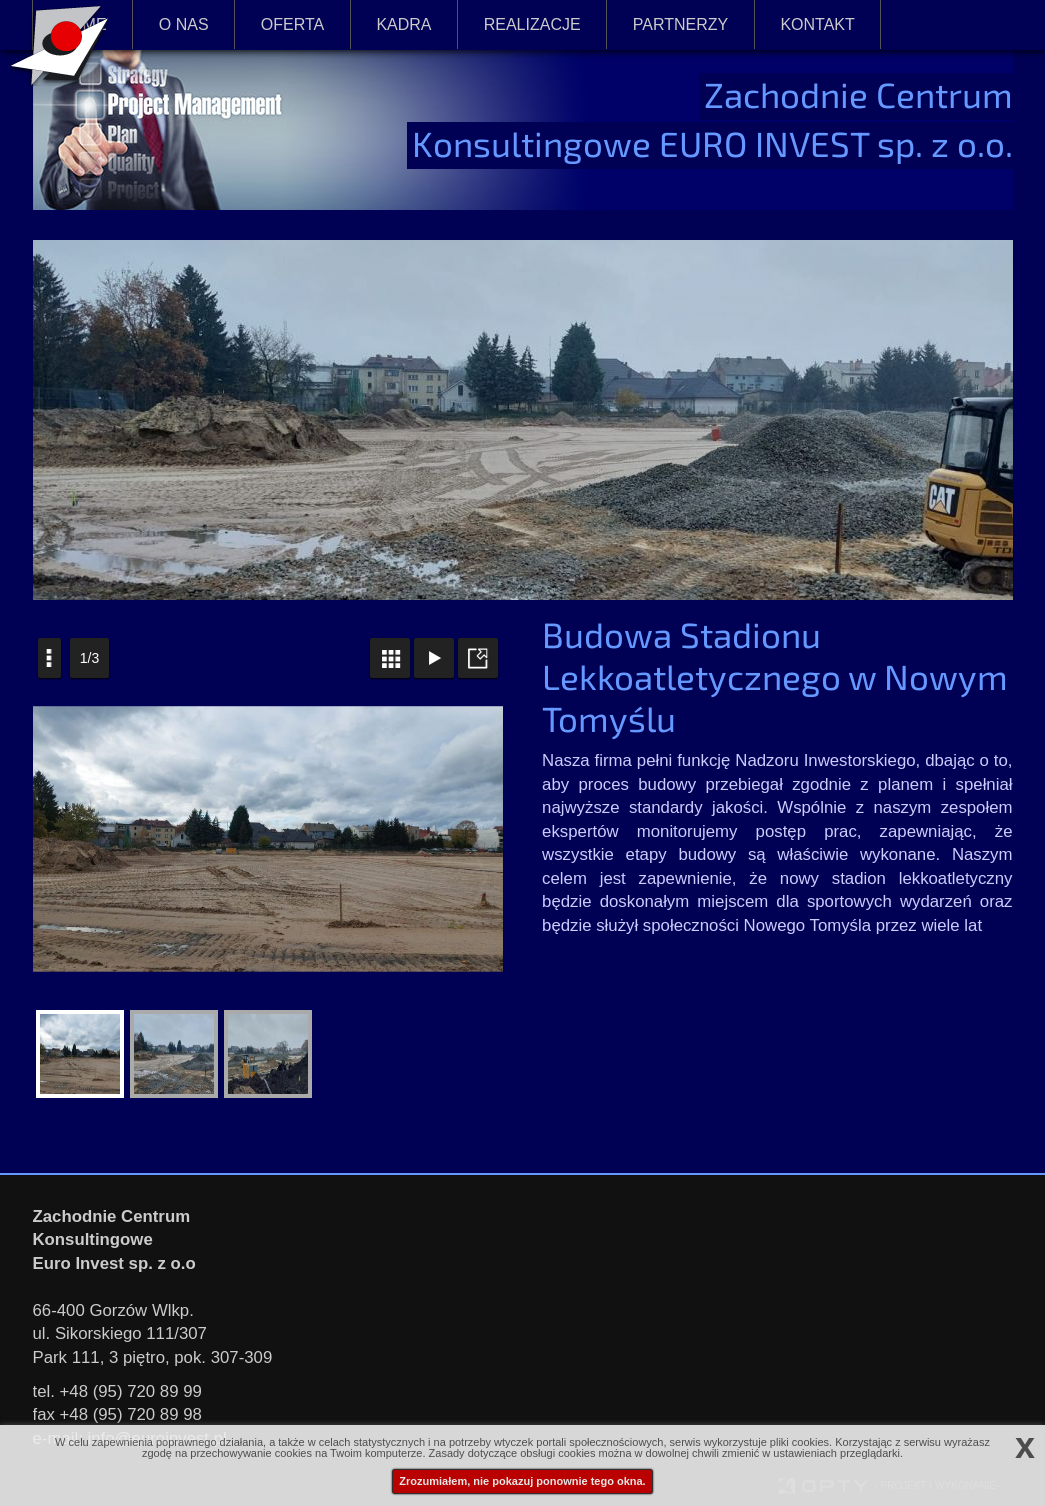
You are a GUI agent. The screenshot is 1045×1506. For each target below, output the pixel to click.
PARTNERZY (680, 24)
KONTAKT (817, 24)
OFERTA (293, 22)
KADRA (403, 24)
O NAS (184, 24)
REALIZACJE (532, 22)
